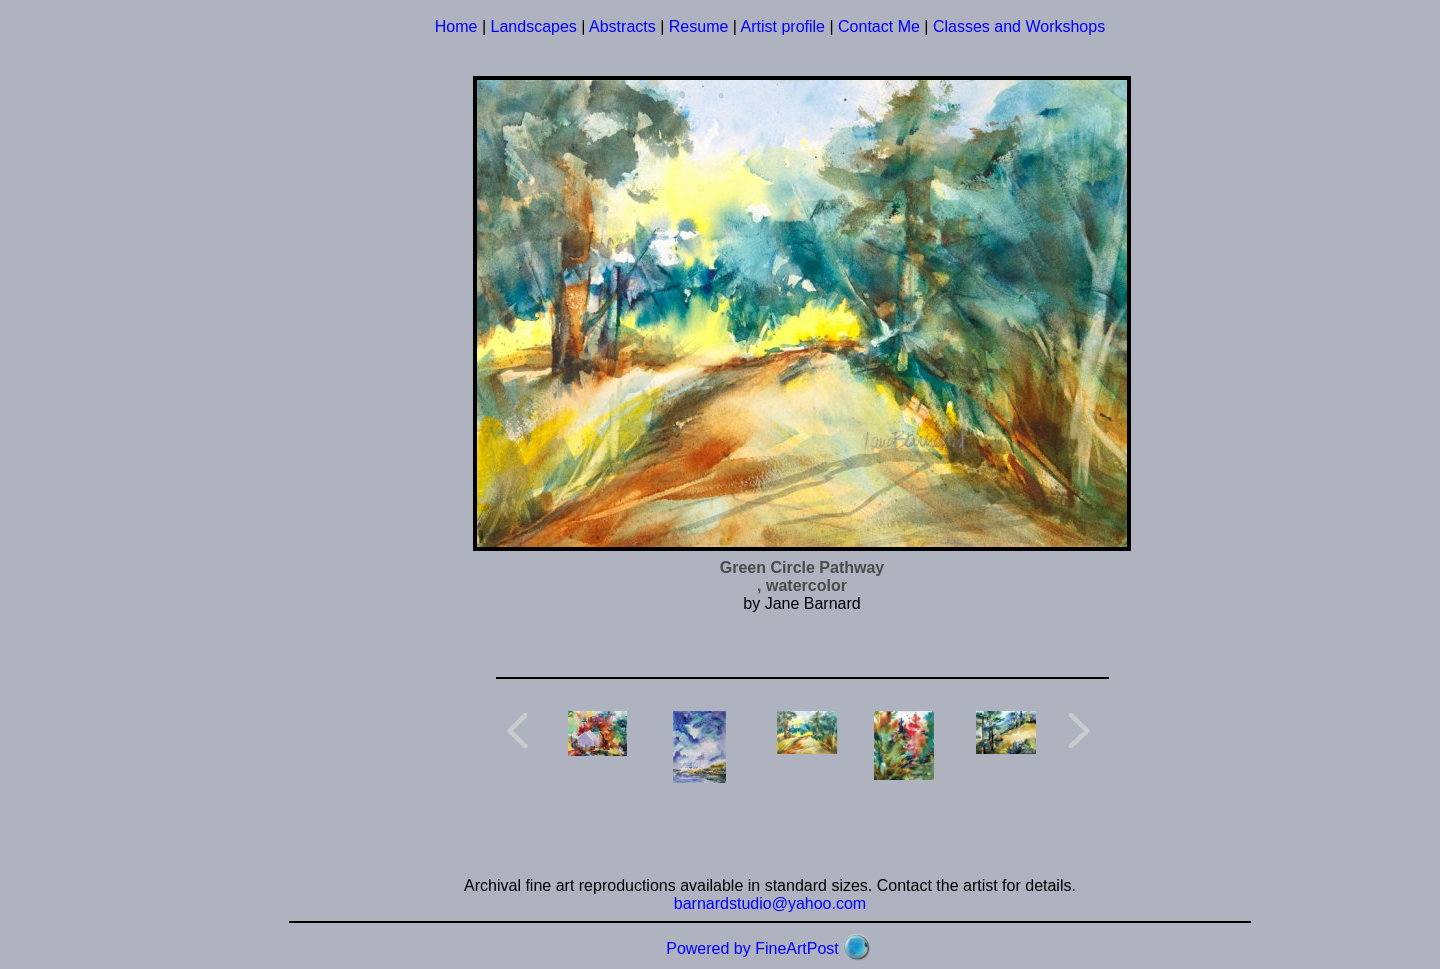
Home (456, 26)
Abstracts (622, 26)
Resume (699, 26)
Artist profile (783, 26)
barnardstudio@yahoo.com (770, 903)
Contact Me (879, 26)
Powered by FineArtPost (752, 948)
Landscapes (534, 26)
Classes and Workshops (1019, 26)
